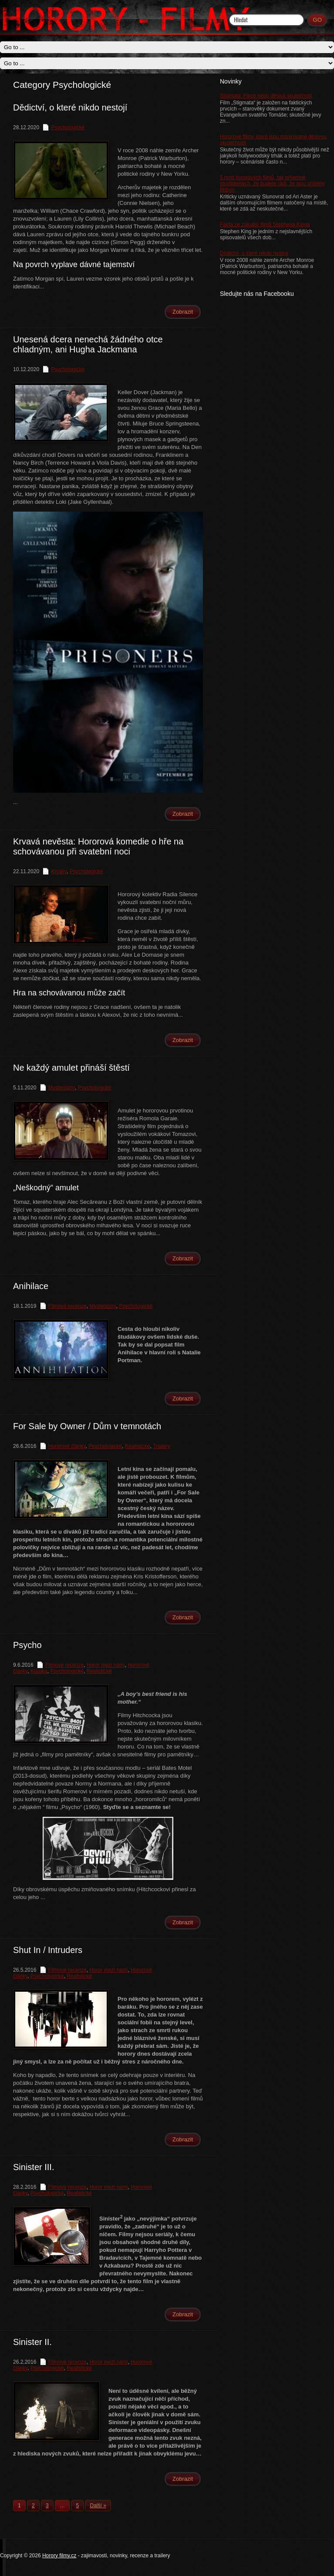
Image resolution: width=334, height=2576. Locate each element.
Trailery (161, 1446)
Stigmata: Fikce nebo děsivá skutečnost (266, 96)
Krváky (59, 871)
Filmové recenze (67, 1306)
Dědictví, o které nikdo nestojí (254, 253)
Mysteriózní (61, 1088)
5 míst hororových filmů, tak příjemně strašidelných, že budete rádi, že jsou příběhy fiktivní (272, 183)
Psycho (27, 1645)
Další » (98, 2505)
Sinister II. (32, 2342)
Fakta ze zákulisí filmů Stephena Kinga (265, 224)
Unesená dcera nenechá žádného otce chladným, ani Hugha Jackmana (88, 344)
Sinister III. (33, 2167)
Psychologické (67, 127)
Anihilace (30, 1286)
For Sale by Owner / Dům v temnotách (87, 1426)
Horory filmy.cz (59, 2556)
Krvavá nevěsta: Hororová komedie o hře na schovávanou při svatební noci (98, 846)
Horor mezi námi (106, 1665)
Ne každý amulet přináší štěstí (71, 1067)
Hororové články (67, 1446)
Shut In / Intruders (47, 1950)
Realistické (137, 1446)
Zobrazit (182, 311)
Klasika (38, 1671)
